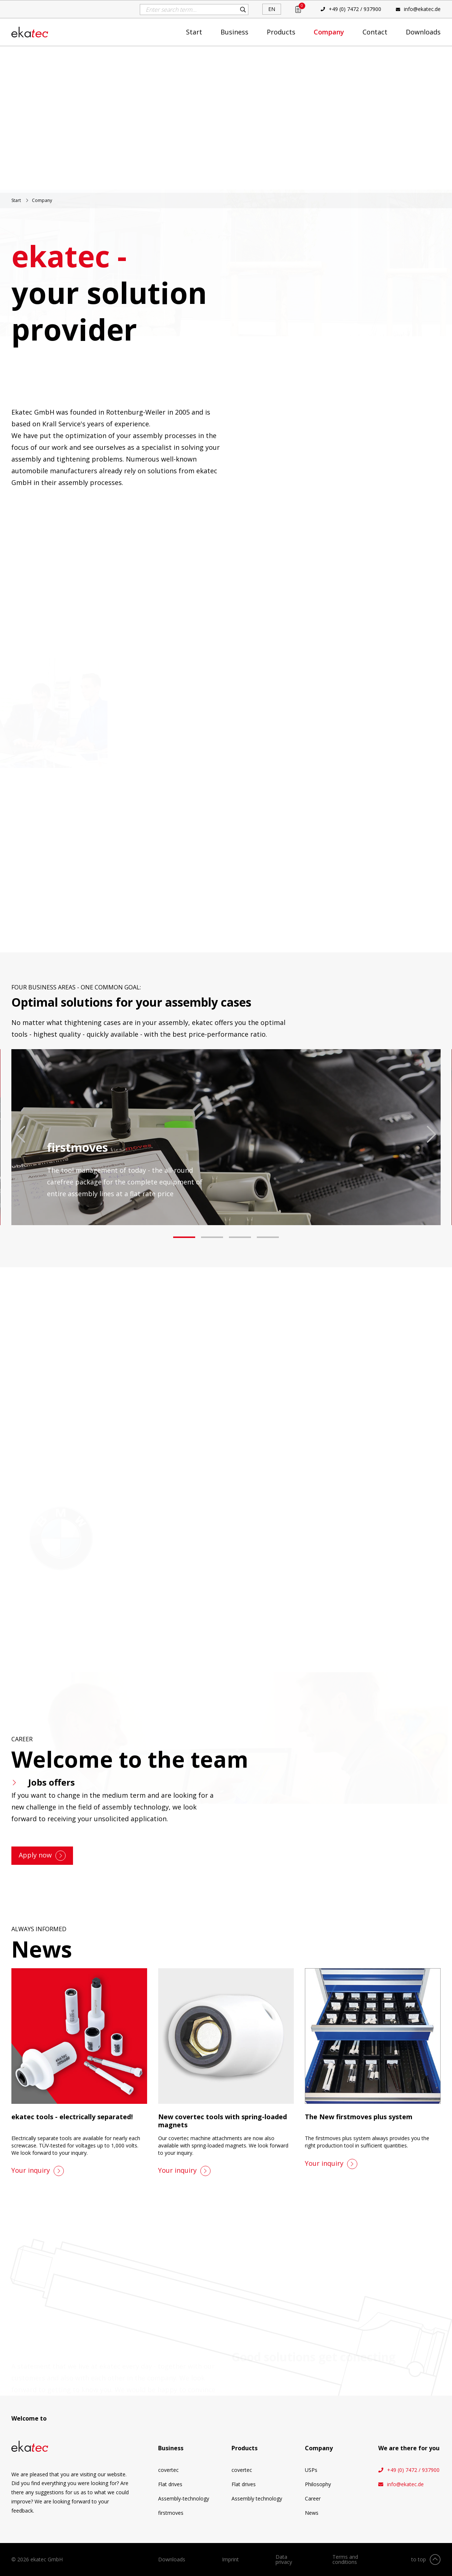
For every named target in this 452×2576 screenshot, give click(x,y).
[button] (184, 1237)
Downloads (423, 31)
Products (281, 31)
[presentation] (20, 1134)
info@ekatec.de (422, 8)
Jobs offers (51, 1782)
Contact (374, 31)
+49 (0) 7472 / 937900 (355, 8)
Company (329, 31)
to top (418, 2559)
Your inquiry (30, 2170)
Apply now (35, 1855)
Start (194, 31)
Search (243, 9)
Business (234, 31)
